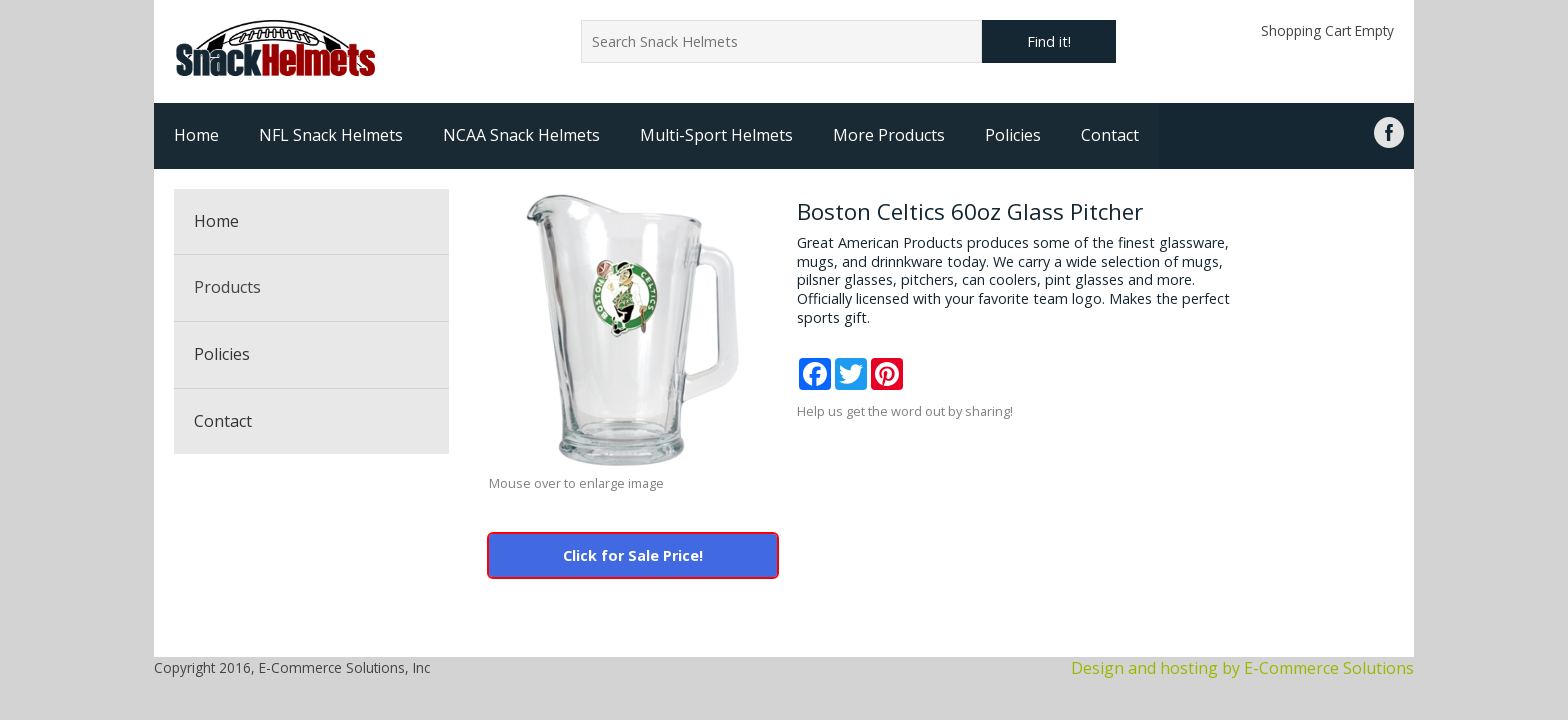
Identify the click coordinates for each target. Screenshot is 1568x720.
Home (196, 135)
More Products (889, 135)
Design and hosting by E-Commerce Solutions (1242, 668)
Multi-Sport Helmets (716, 135)
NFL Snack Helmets (331, 135)
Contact (1110, 135)
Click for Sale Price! (633, 555)
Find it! (1049, 41)
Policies (1013, 135)
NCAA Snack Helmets (521, 135)
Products (227, 287)
